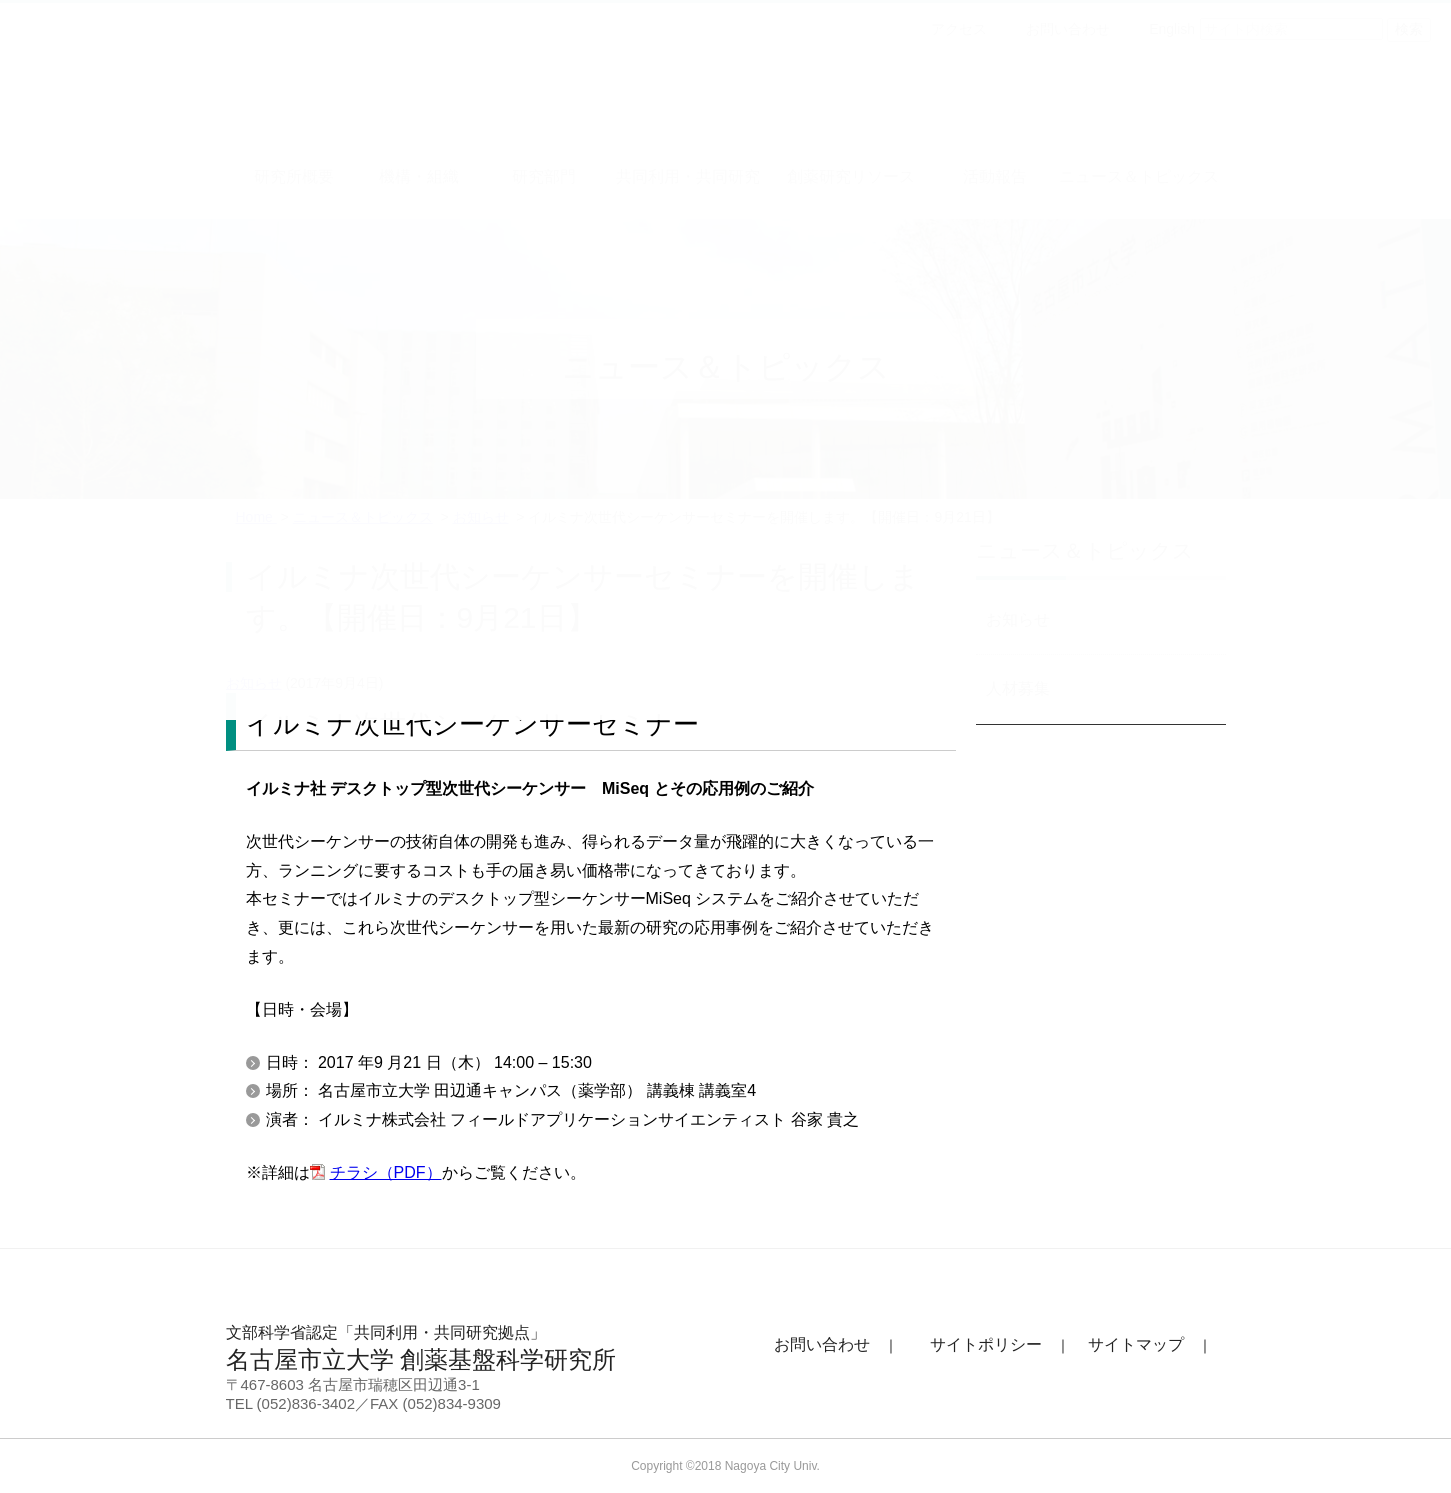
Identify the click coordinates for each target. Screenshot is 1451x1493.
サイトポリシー (986, 1344)
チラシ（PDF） (386, 1172)
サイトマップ (1136, 1344)
